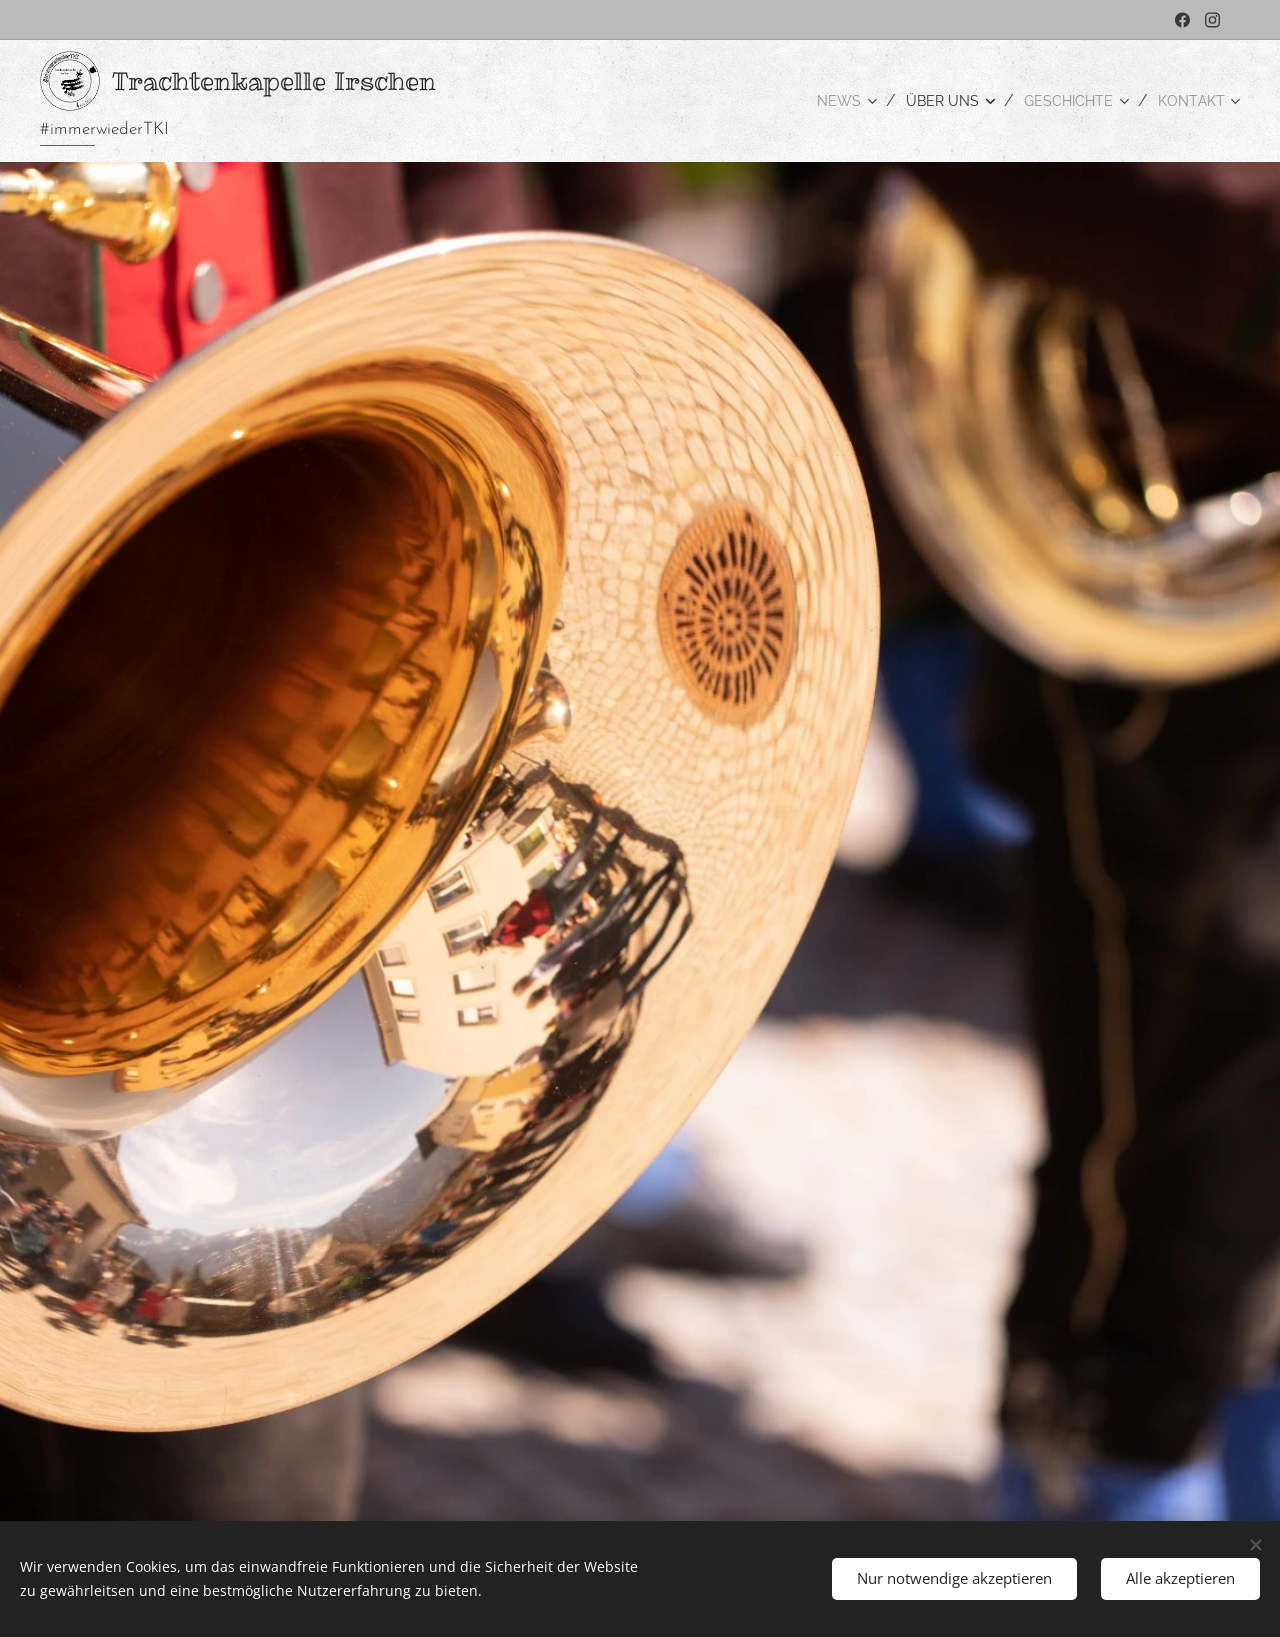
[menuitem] (823, 101)
